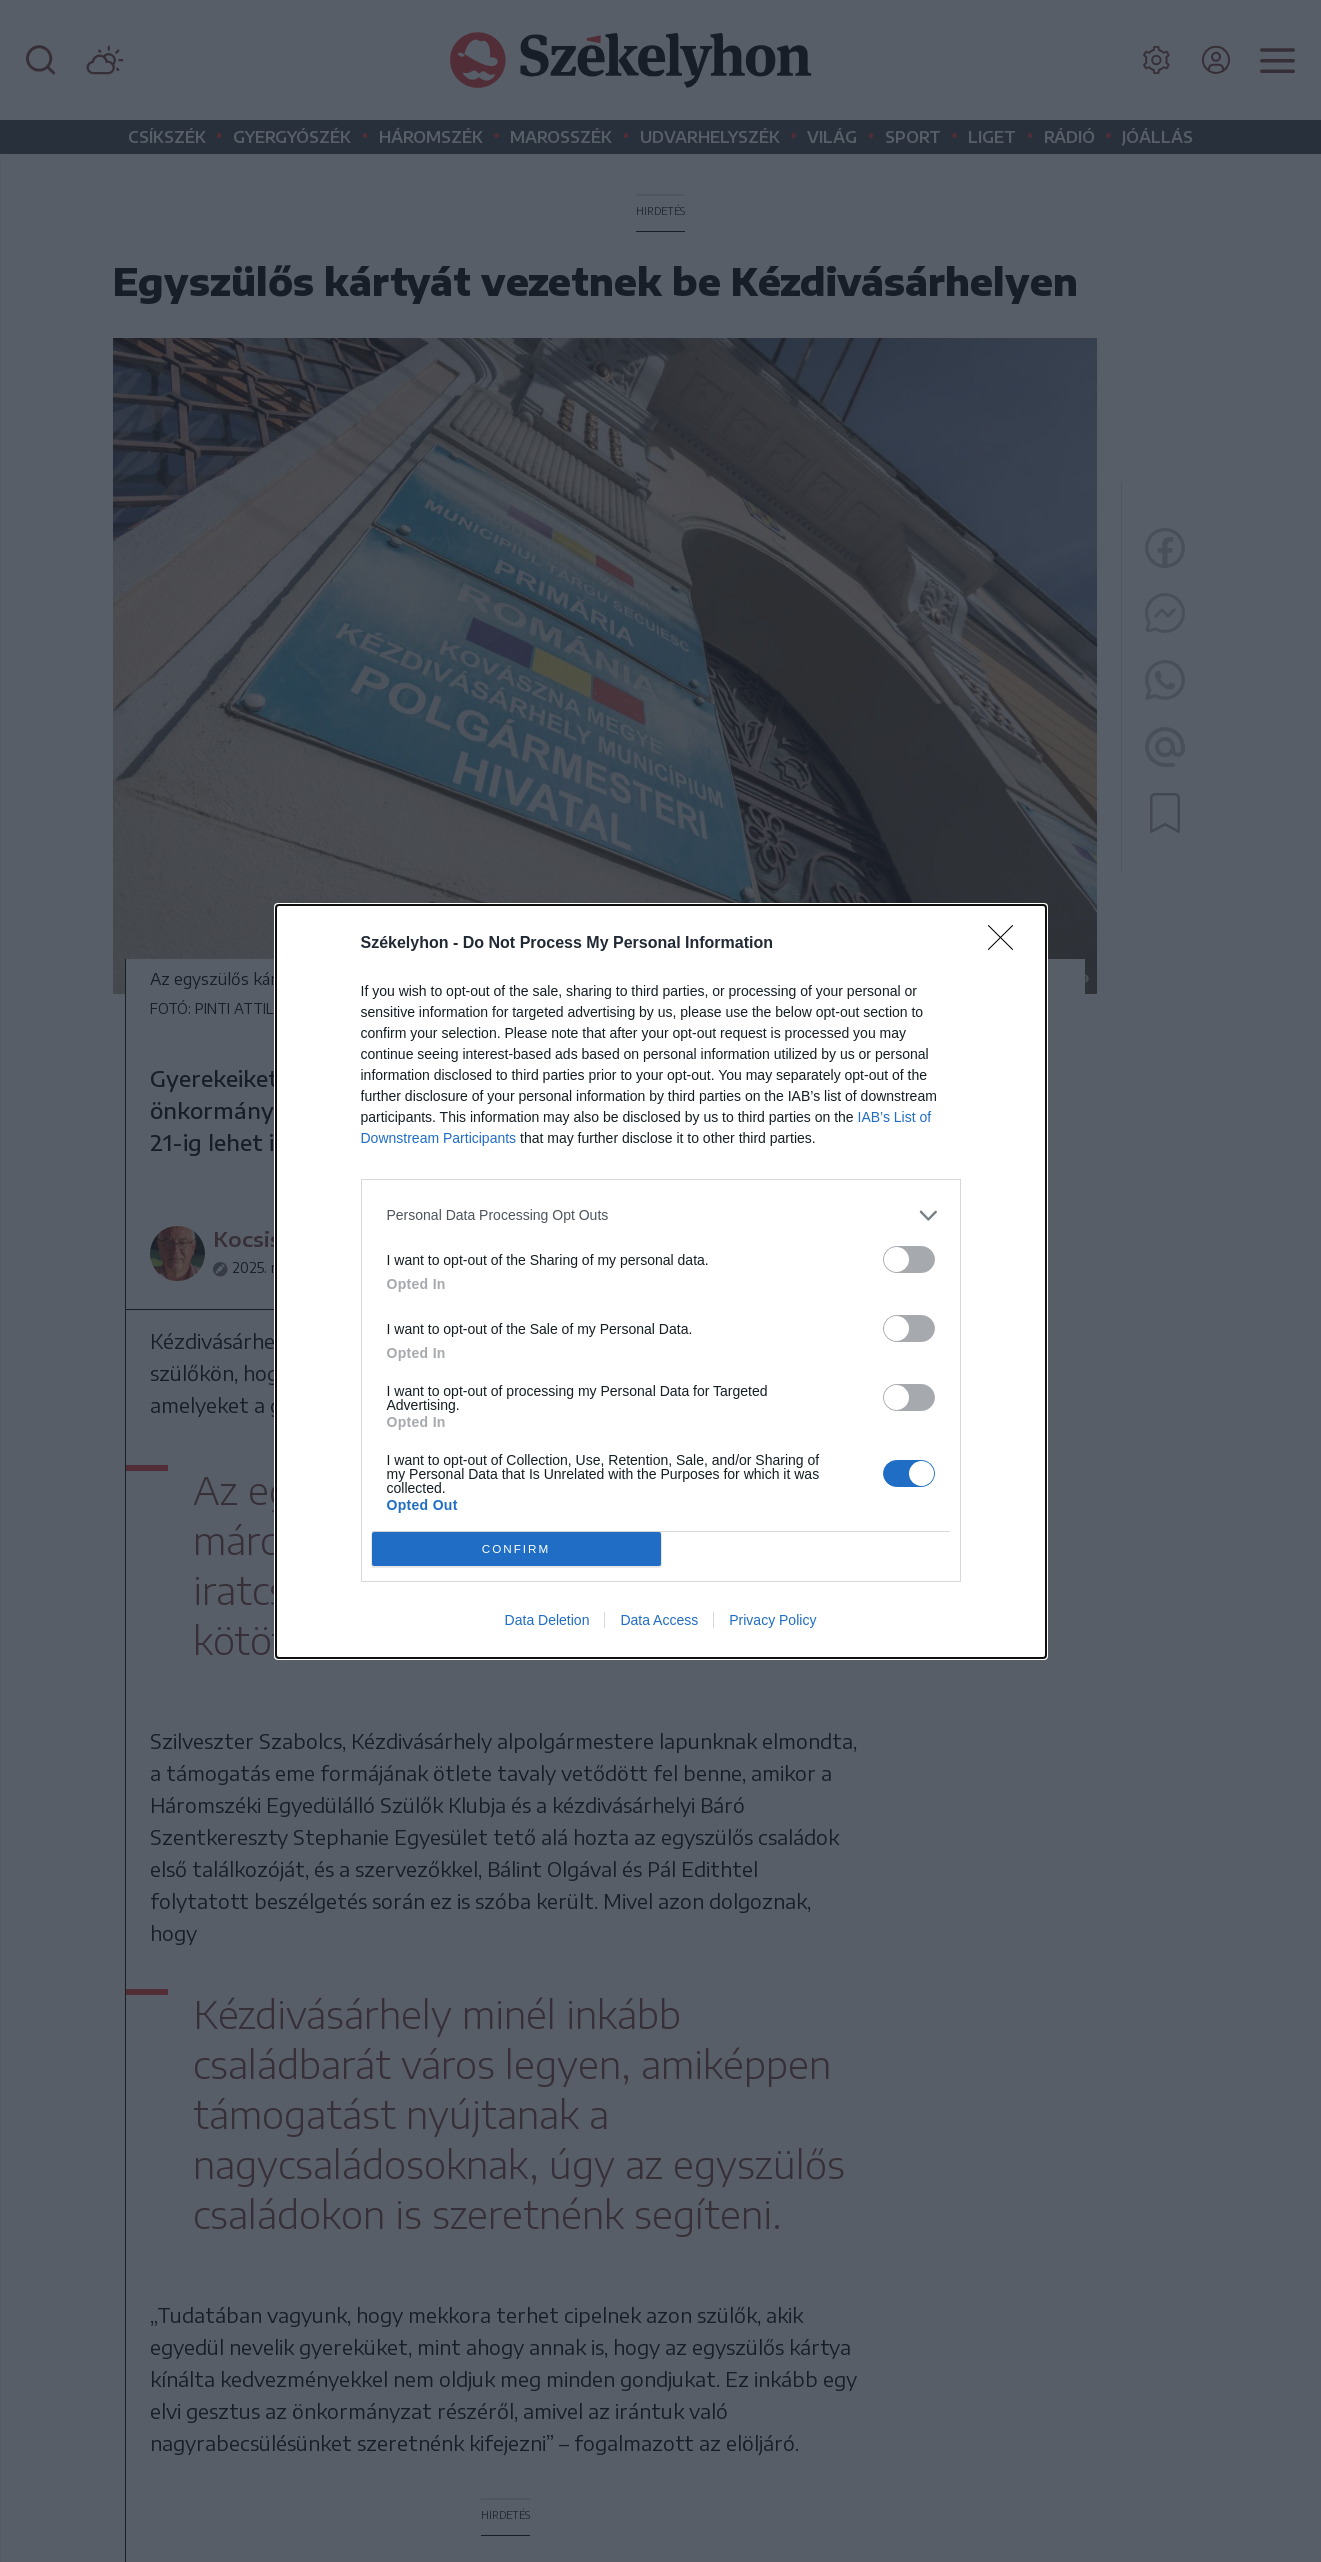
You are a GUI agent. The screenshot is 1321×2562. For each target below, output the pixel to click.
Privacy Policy (772, 1620)
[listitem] (661, 1215)
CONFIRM (516, 1548)
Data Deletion (547, 1620)
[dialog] (661, 1281)
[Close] (1007, 944)
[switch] (909, 1259)
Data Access (659, 1620)
